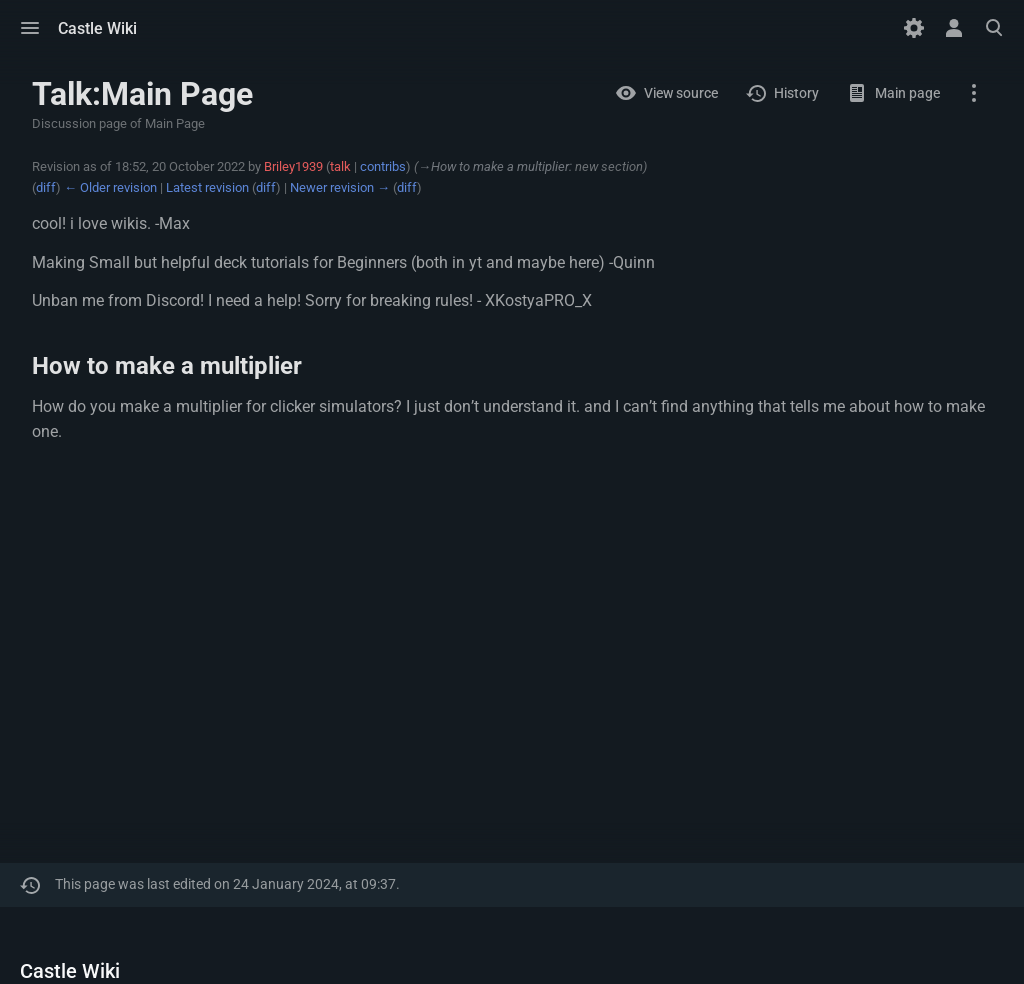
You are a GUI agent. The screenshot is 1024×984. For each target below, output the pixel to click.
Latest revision (207, 187)
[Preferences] (914, 28)
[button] (30, 28)
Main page (907, 93)
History (796, 93)
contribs (383, 166)
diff (46, 187)
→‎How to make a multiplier (493, 166)
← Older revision (110, 187)
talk (340, 166)
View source (681, 93)
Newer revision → (340, 187)
